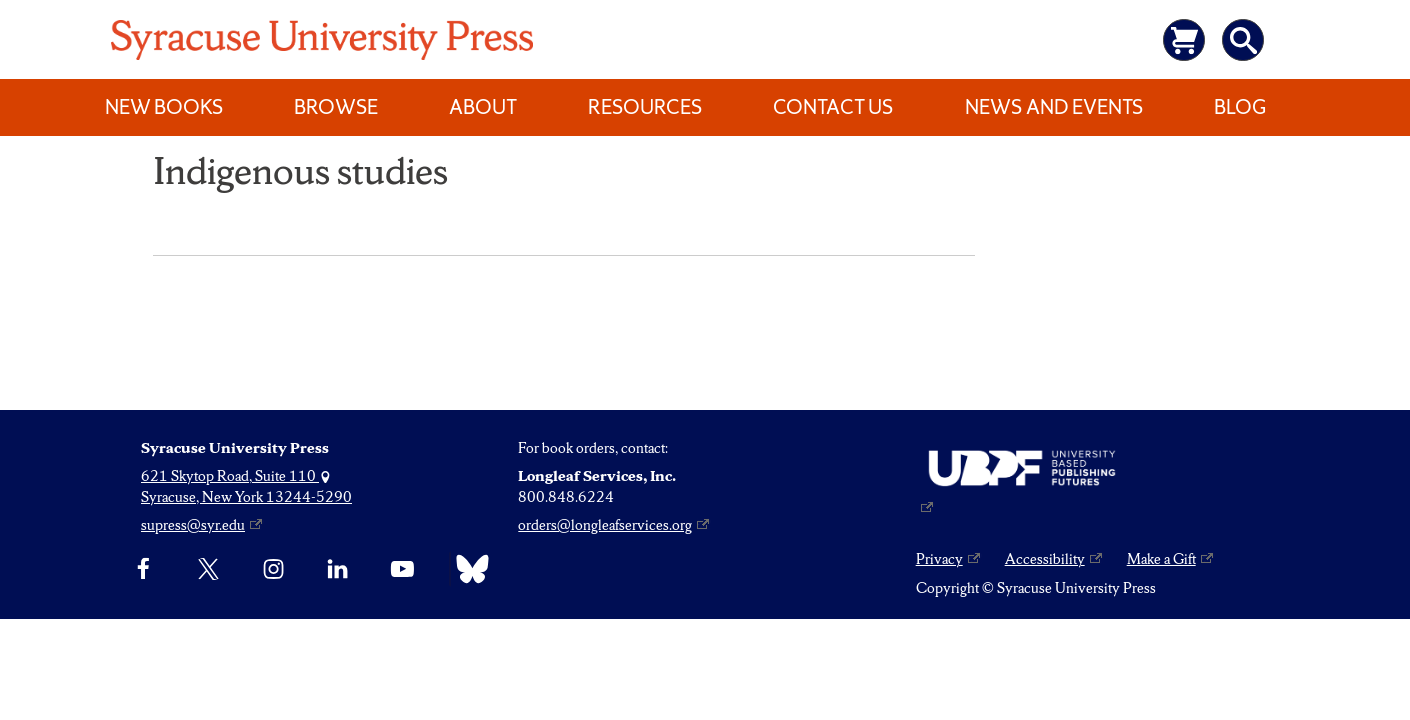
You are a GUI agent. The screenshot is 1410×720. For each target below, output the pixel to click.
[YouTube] (402, 569)
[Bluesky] (467, 569)
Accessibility (1045, 559)
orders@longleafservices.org (605, 525)
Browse (336, 107)
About (483, 107)
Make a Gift (1161, 559)
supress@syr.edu (193, 525)
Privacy (939, 559)
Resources (645, 107)
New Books (164, 107)
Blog (1240, 107)
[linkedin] (337, 569)
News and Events (1054, 107)
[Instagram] (273, 569)
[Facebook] (143, 569)
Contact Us (833, 107)
